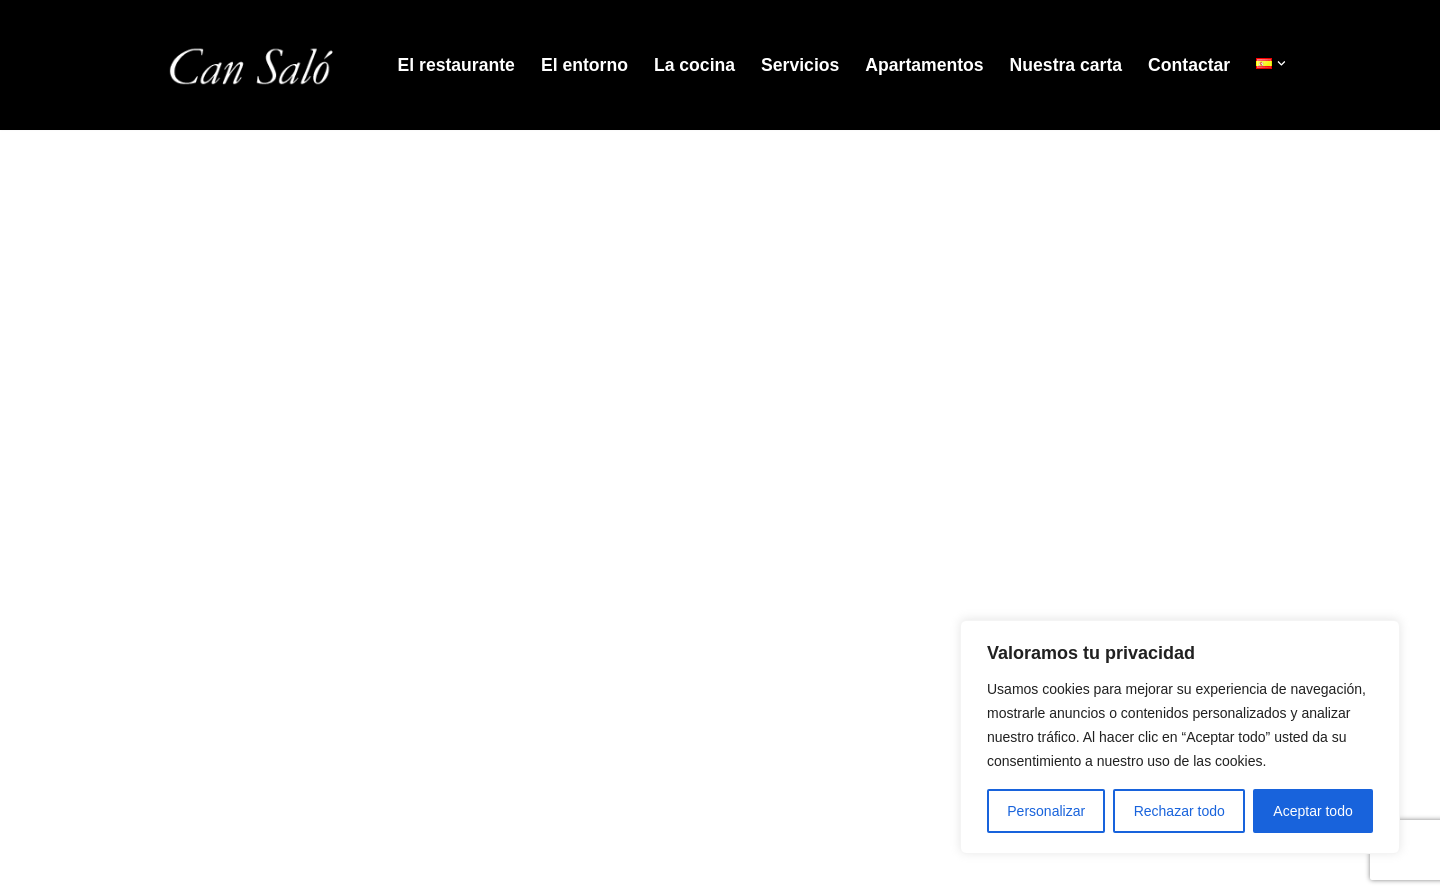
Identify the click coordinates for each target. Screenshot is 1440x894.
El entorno (584, 65)
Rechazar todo (1179, 811)
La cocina (694, 65)
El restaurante (456, 65)
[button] (1281, 63)
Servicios (800, 65)
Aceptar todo (1312, 811)
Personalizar (1046, 811)
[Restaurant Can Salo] (250, 64)
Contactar (1189, 65)
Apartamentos (924, 65)
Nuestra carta (1066, 65)
